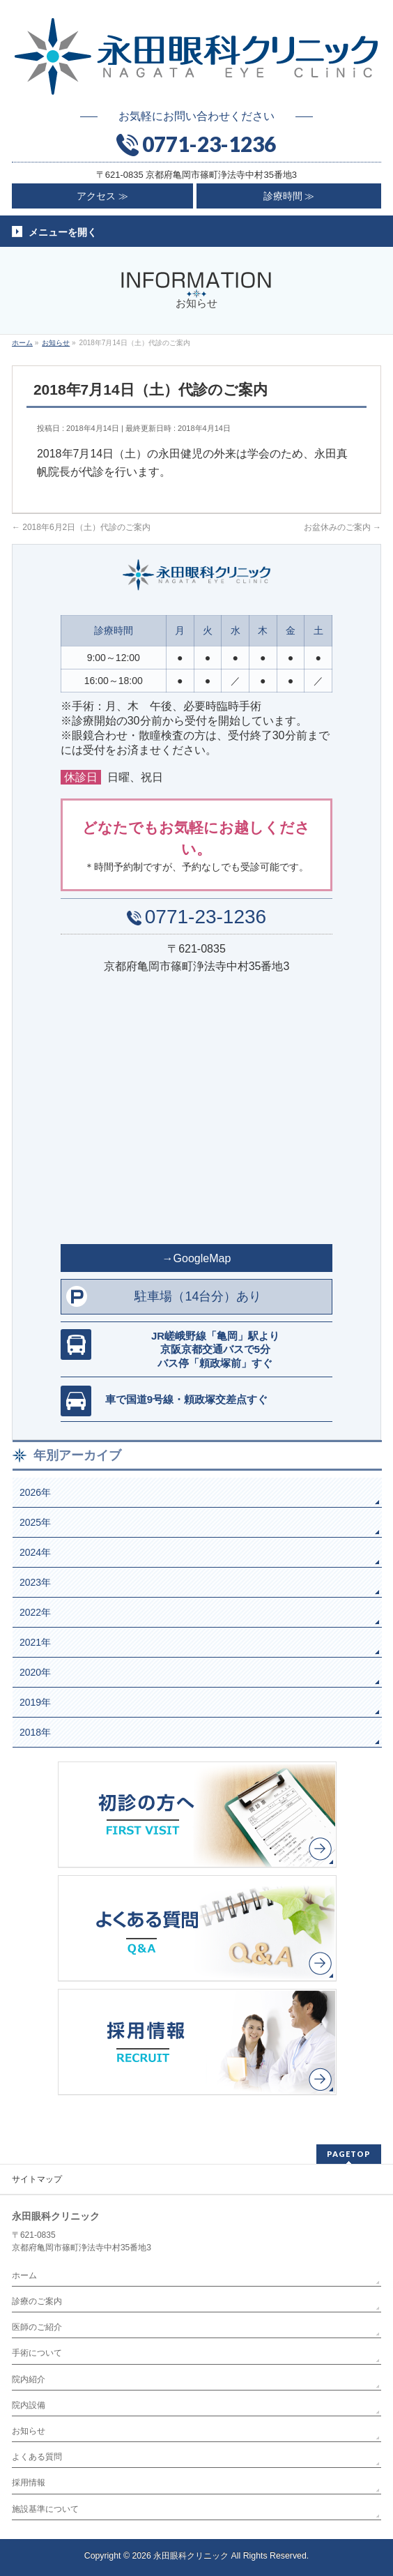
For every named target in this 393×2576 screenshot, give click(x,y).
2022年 (35, 1612)
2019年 (35, 1702)
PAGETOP (349, 2153)
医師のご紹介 (37, 2327)
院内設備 (28, 2405)
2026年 (35, 1492)
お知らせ (28, 2431)
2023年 (35, 1582)
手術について (37, 2353)
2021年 (35, 1642)
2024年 (35, 1552)
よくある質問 (37, 2457)
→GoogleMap (196, 1258)
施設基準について (45, 2509)
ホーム (24, 2275)
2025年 (35, 1522)
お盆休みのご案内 (342, 527)
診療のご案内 (37, 2301)
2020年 (35, 1672)
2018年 (35, 1732)
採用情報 (28, 2482)
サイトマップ (37, 2179)
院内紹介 (28, 2379)
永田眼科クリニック (191, 2556)
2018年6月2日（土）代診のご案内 (81, 527)
